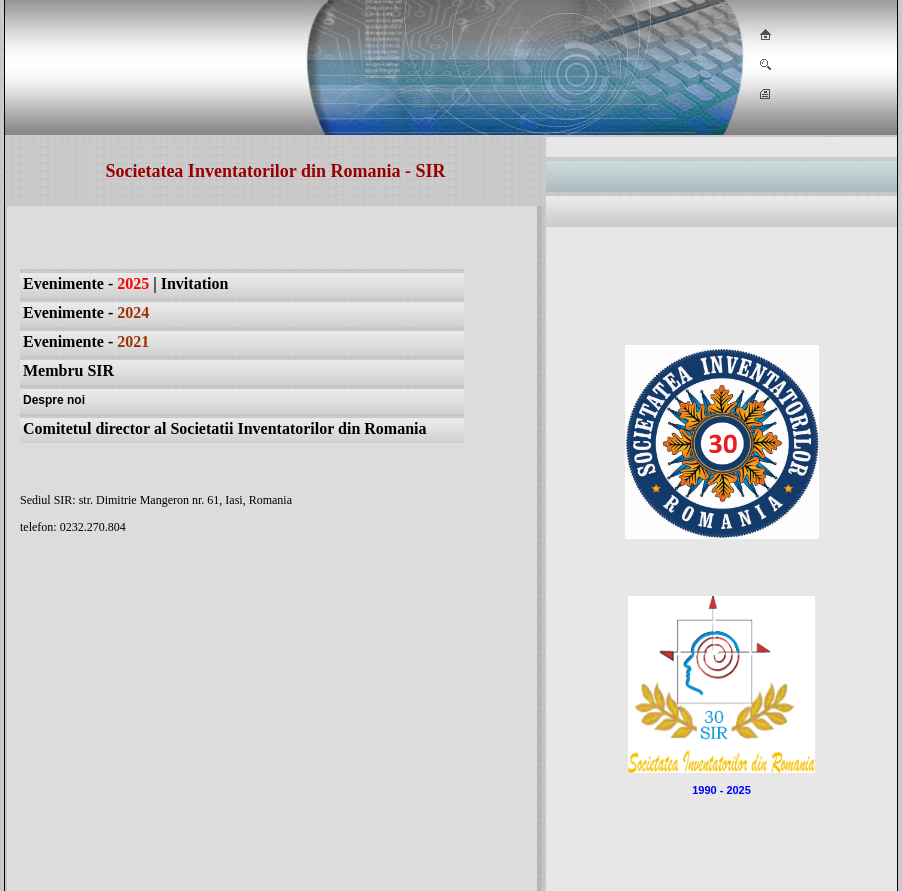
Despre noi (54, 400)
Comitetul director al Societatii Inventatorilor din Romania (225, 428)
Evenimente (63, 341)
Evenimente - (86, 283)
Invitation (195, 283)
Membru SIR (68, 370)
